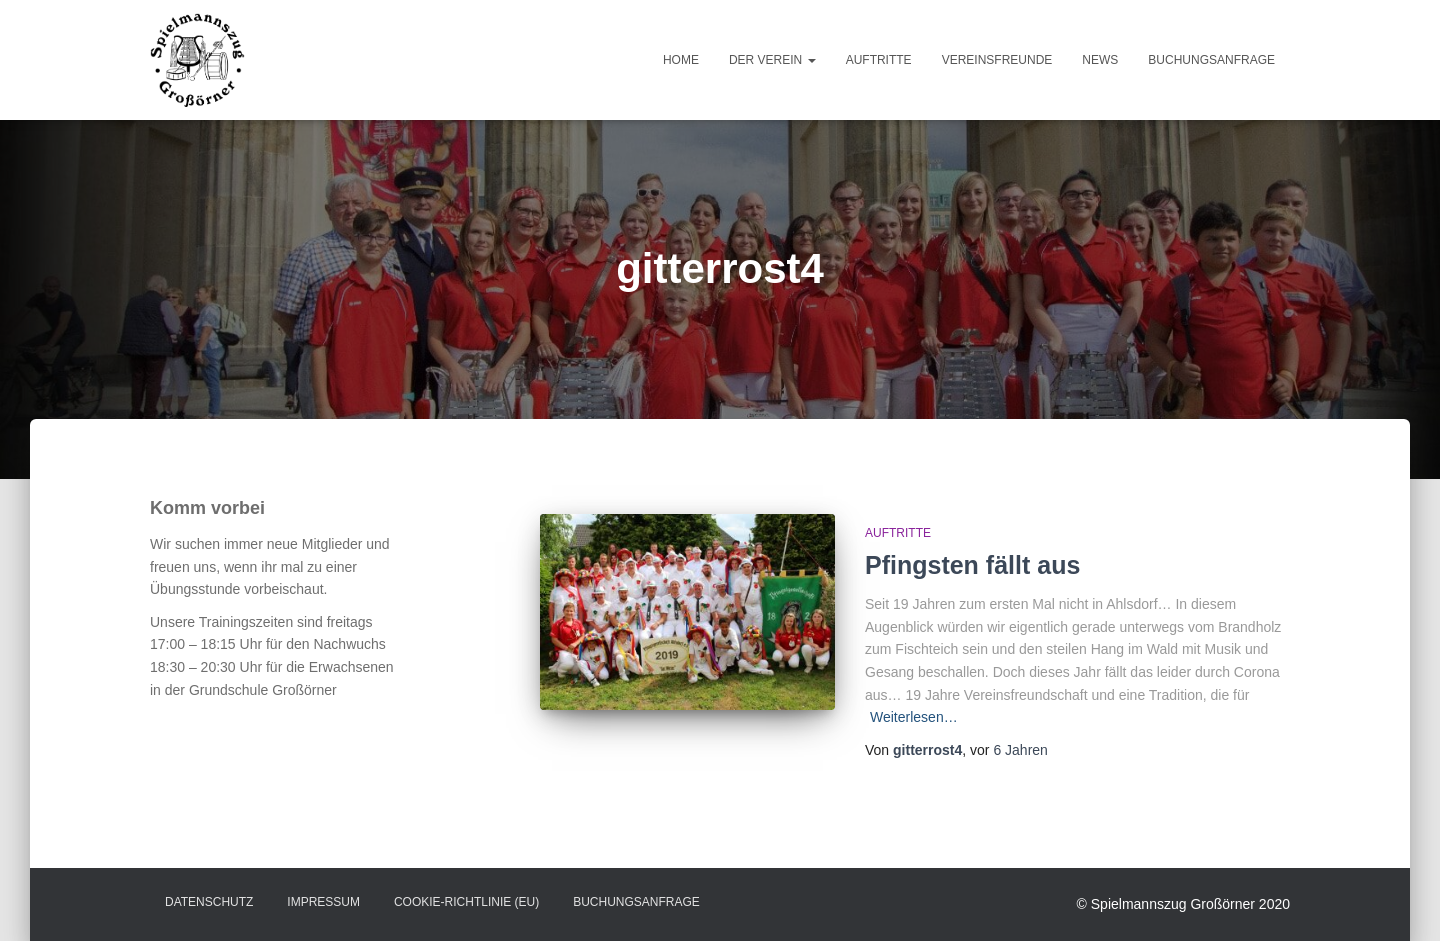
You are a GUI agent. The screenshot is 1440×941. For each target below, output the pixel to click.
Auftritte (879, 60)
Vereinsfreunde (997, 60)
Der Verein (772, 60)
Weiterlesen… (914, 717)
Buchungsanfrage (1211, 60)
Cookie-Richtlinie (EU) (466, 902)
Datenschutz (209, 902)
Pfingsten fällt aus (972, 565)
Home (681, 60)
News (1100, 60)
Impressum (323, 902)
